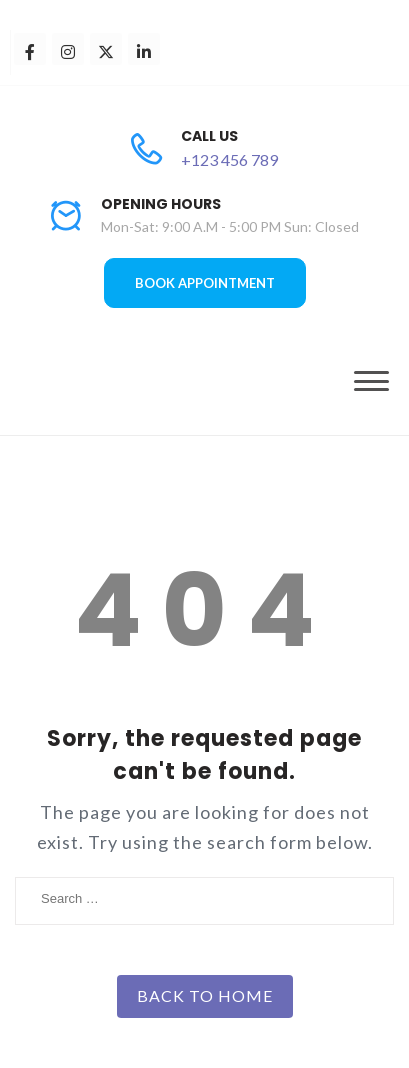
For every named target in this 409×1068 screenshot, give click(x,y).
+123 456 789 (229, 159)
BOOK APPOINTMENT (205, 283)
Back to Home (205, 995)
